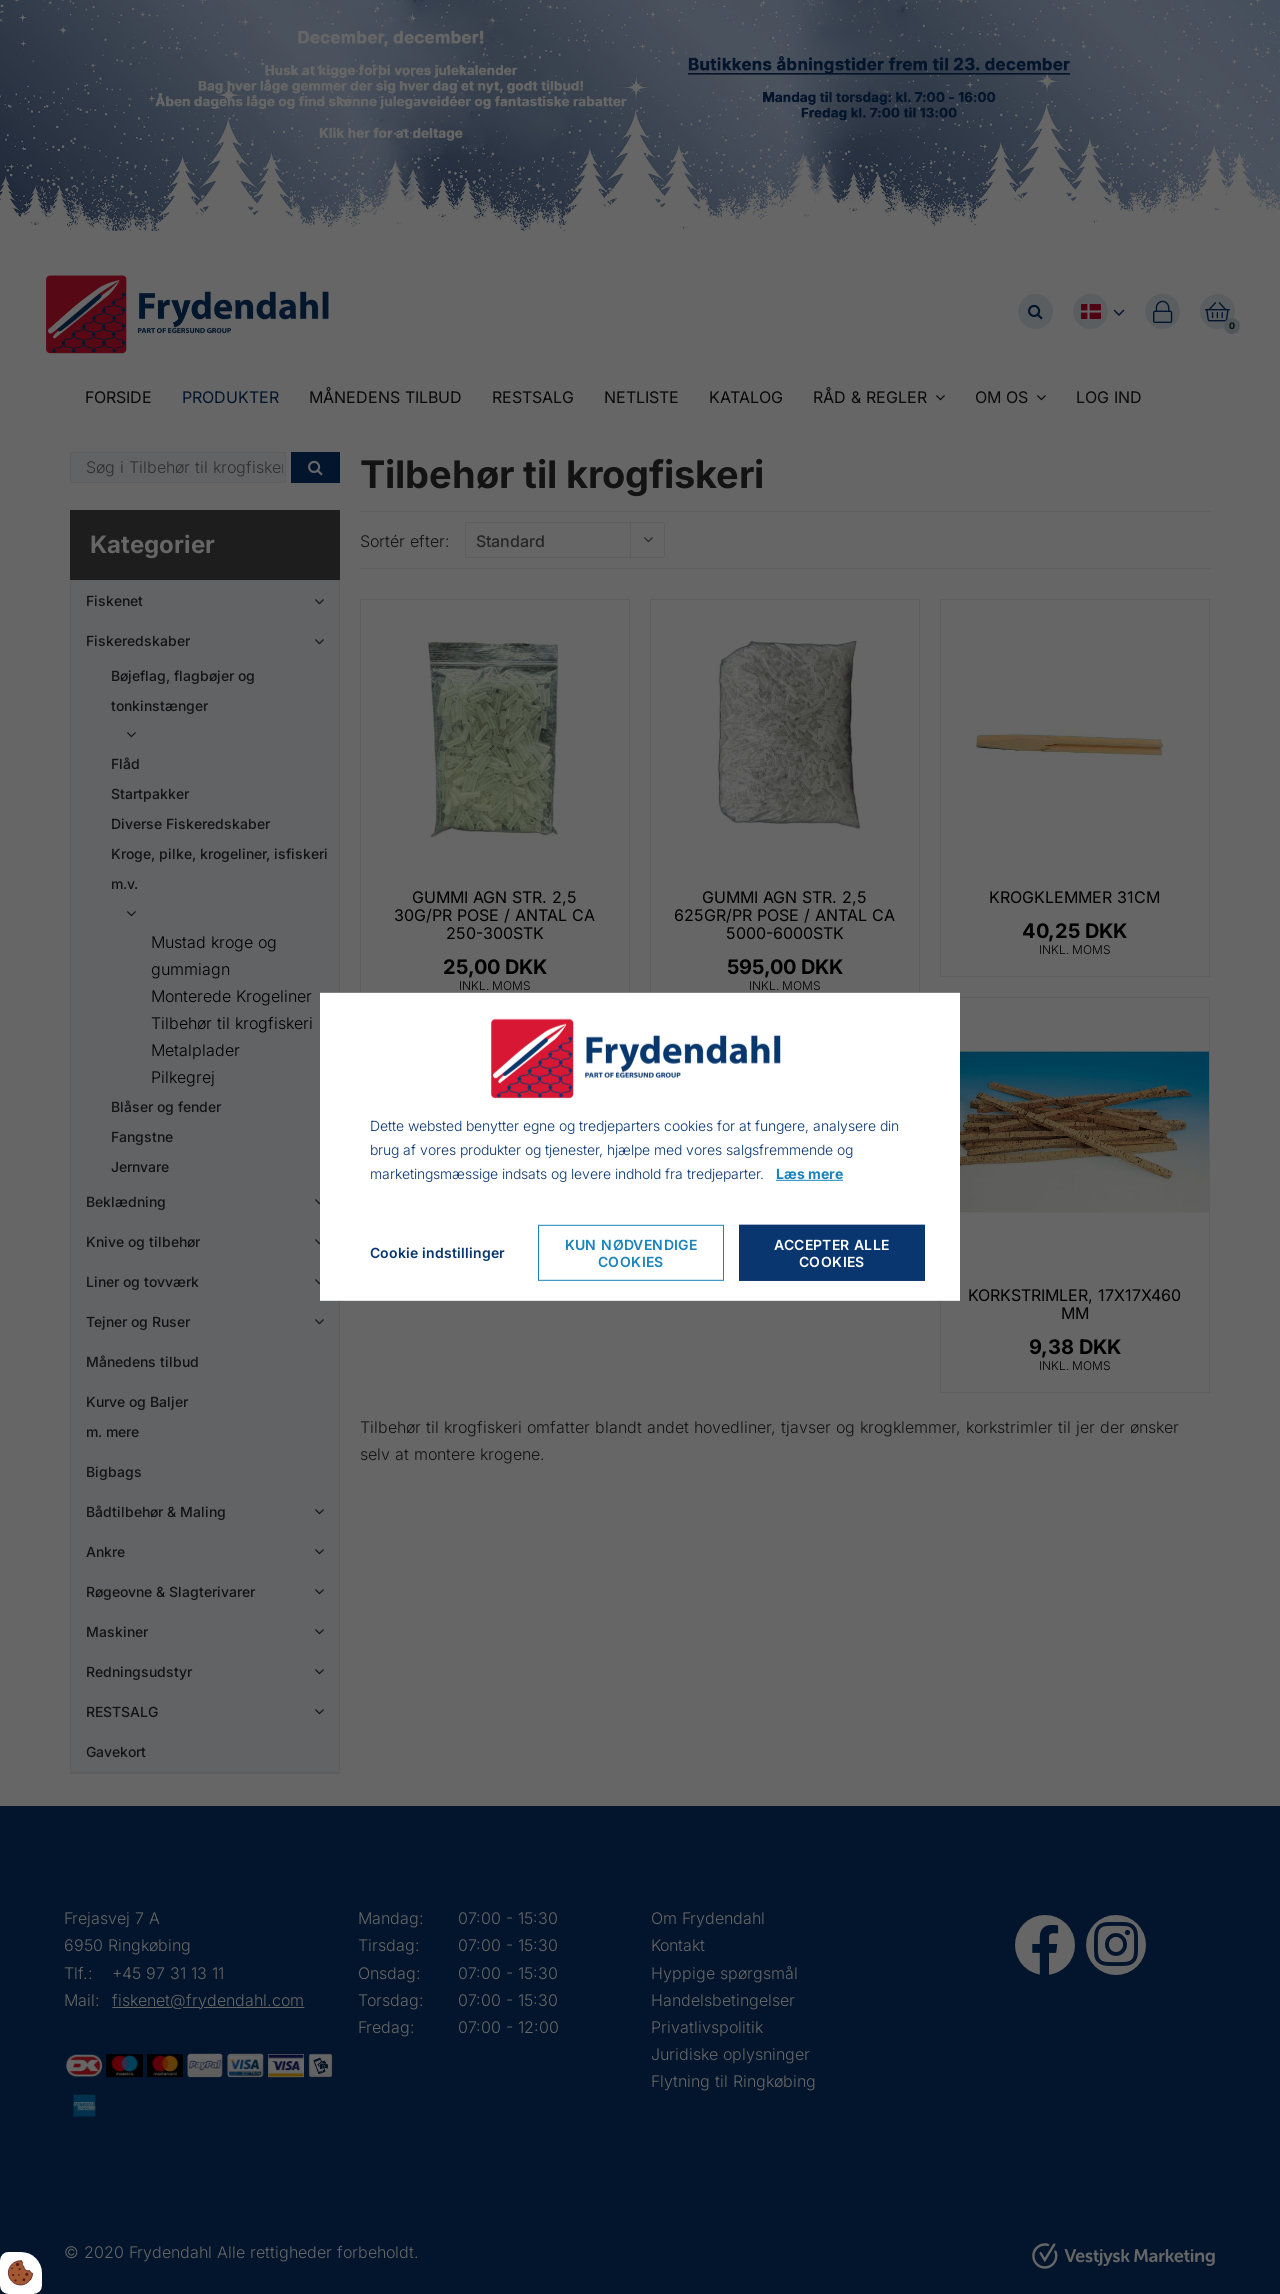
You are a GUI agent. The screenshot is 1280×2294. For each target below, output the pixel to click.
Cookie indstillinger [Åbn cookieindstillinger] (437, 1252)
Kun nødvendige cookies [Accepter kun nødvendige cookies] (631, 1253)
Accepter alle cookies (831, 1253)
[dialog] (640, 1147)
